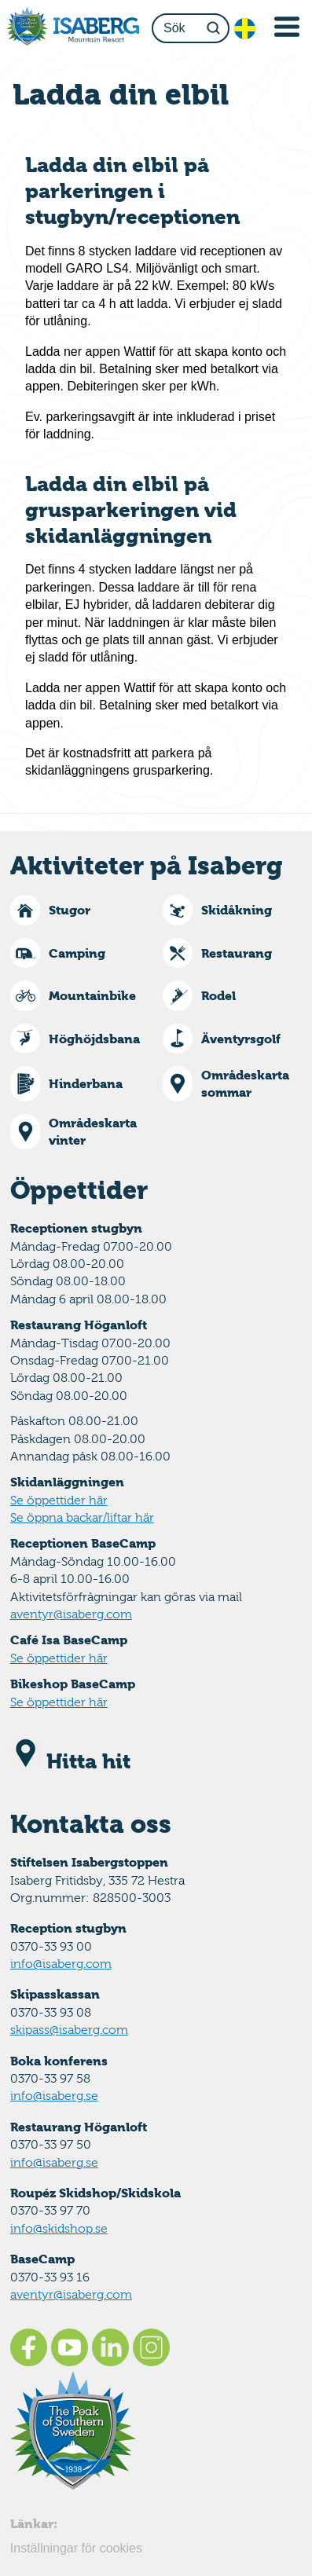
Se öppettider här (59, 1500)
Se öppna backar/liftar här (82, 1517)
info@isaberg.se (54, 2095)
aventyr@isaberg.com (71, 1614)
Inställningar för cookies (76, 2548)
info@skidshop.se (59, 2228)
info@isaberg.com (61, 1963)
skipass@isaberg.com (69, 2029)
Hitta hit (70, 1761)
